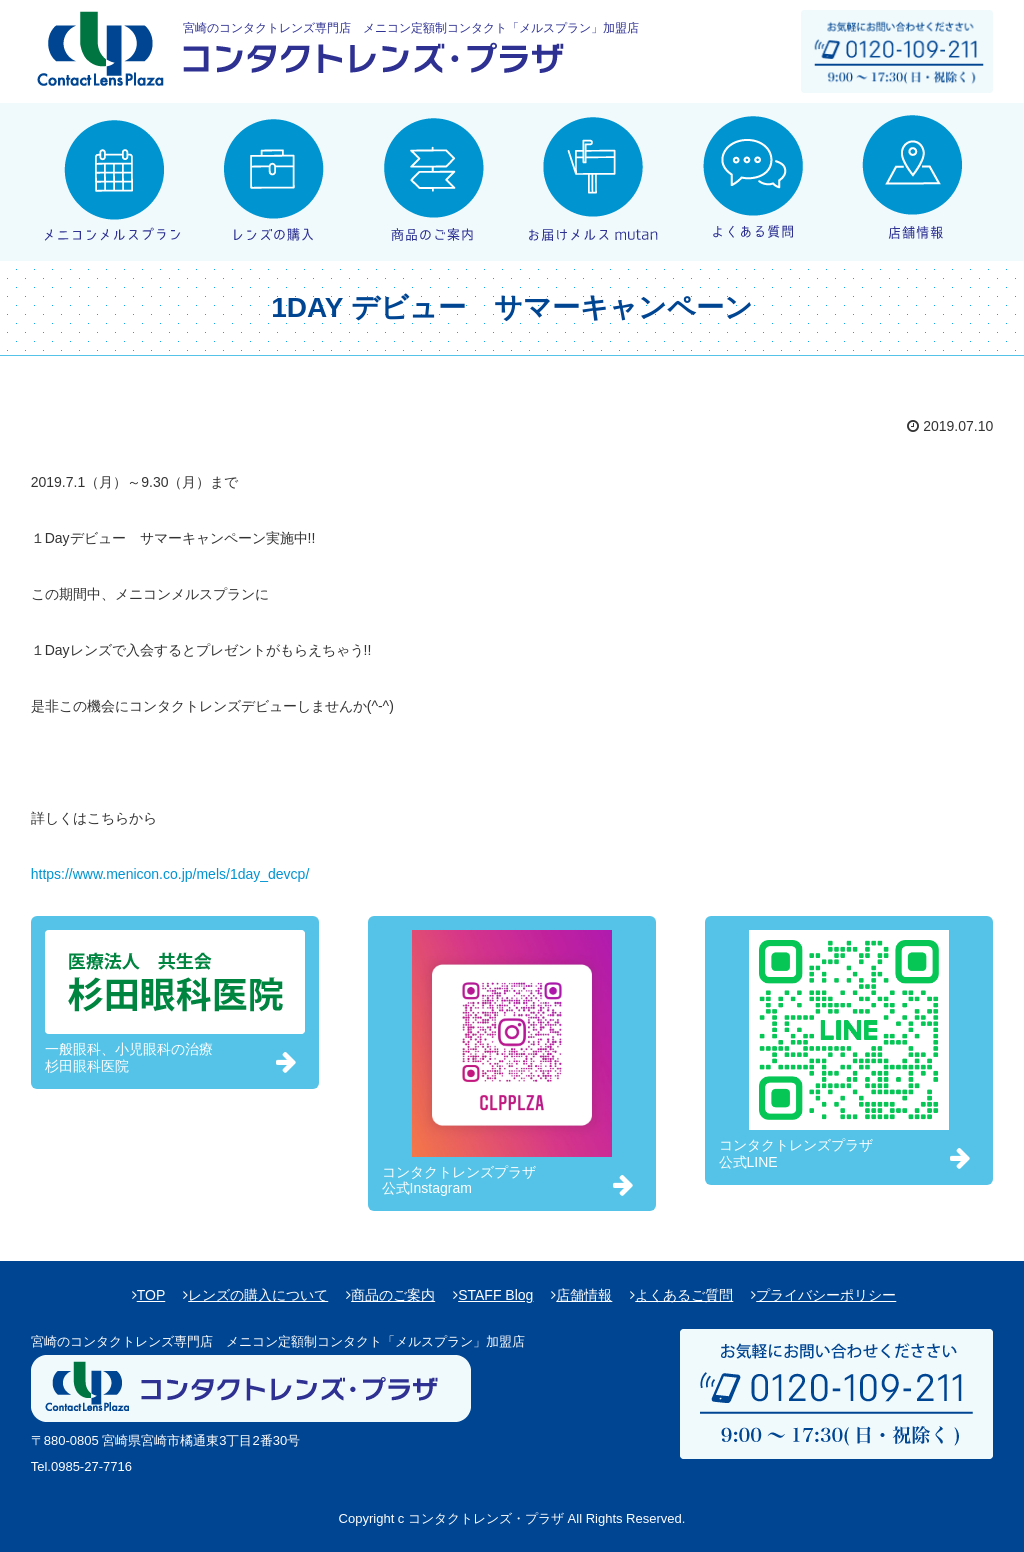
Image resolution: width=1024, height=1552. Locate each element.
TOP (151, 1295)
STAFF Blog (495, 1295)
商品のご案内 (393, 1295)
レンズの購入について (258, 1295)
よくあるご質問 (684, 1295)
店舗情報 (584, 1295)
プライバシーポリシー (826, 1295)
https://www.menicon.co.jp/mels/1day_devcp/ (170, 874)
